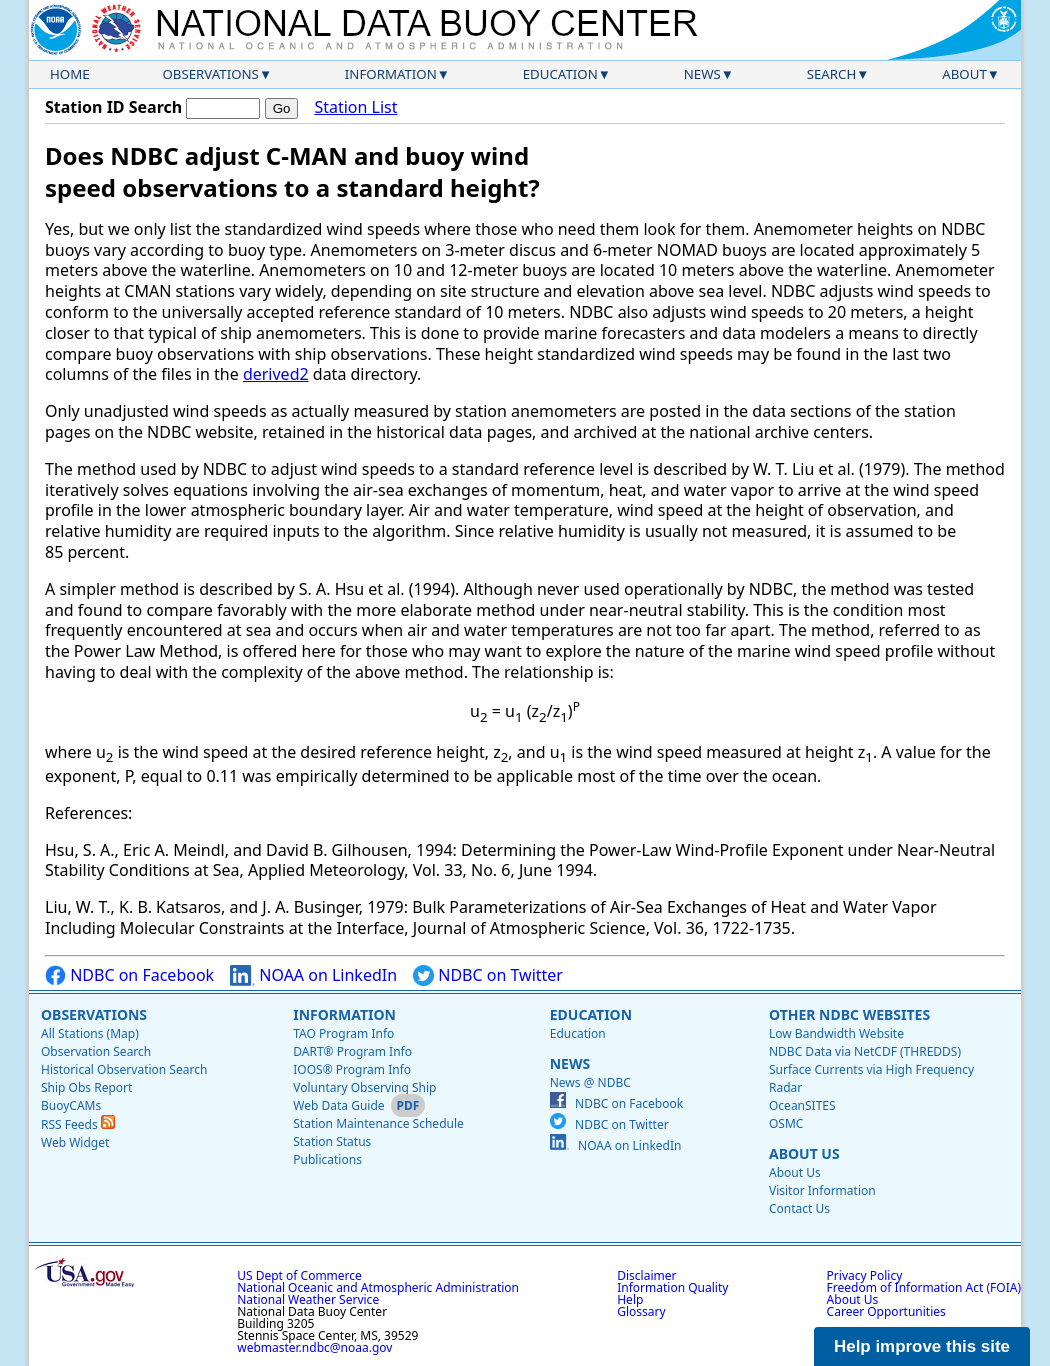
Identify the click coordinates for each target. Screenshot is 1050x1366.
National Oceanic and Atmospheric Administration (378, 1287)
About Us (804, 1153)
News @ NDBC (590, 1082)
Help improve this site (922, 1346)
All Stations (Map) (90, 1033)
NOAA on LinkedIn (313, 975)
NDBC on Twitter (488, 975)
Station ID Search (113, 107)
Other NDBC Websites (849, 1014)
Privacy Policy (865, 1275)
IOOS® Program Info (352, 1069)
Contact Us (799, 1208)
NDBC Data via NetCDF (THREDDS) (865, 1051)
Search (832, 74)
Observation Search (96, 1051)
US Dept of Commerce (299, 1275)
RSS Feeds (78, 1124)
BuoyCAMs (71, 1105)
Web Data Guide (338, 1105)
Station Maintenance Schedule (378, 1123)
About (964, 74)
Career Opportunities (886, 1311)
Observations (210, 74)
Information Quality (672, 1287)
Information (391, 74)
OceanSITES (802, 1105)
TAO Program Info (343, 1033)
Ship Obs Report (86, 1087)
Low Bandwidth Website (836, 1033)
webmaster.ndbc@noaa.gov (314, 1347)
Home (70, 74)
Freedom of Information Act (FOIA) (924, 1287)
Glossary (641, 1311)
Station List (355, 107)
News (702, 74)
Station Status (332, 1141)
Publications (327, 1159)
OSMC (786, 1123)
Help (630, 1299)
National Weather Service (308, 1299)
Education (560, 74)
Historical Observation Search (124, 1069)
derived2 (276, 374)
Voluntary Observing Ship (364, 1087)
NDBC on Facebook (129, 975)
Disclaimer (646, 1275)
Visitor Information (822, 1190)
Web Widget (75, 1142)
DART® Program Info (352, 1051)
